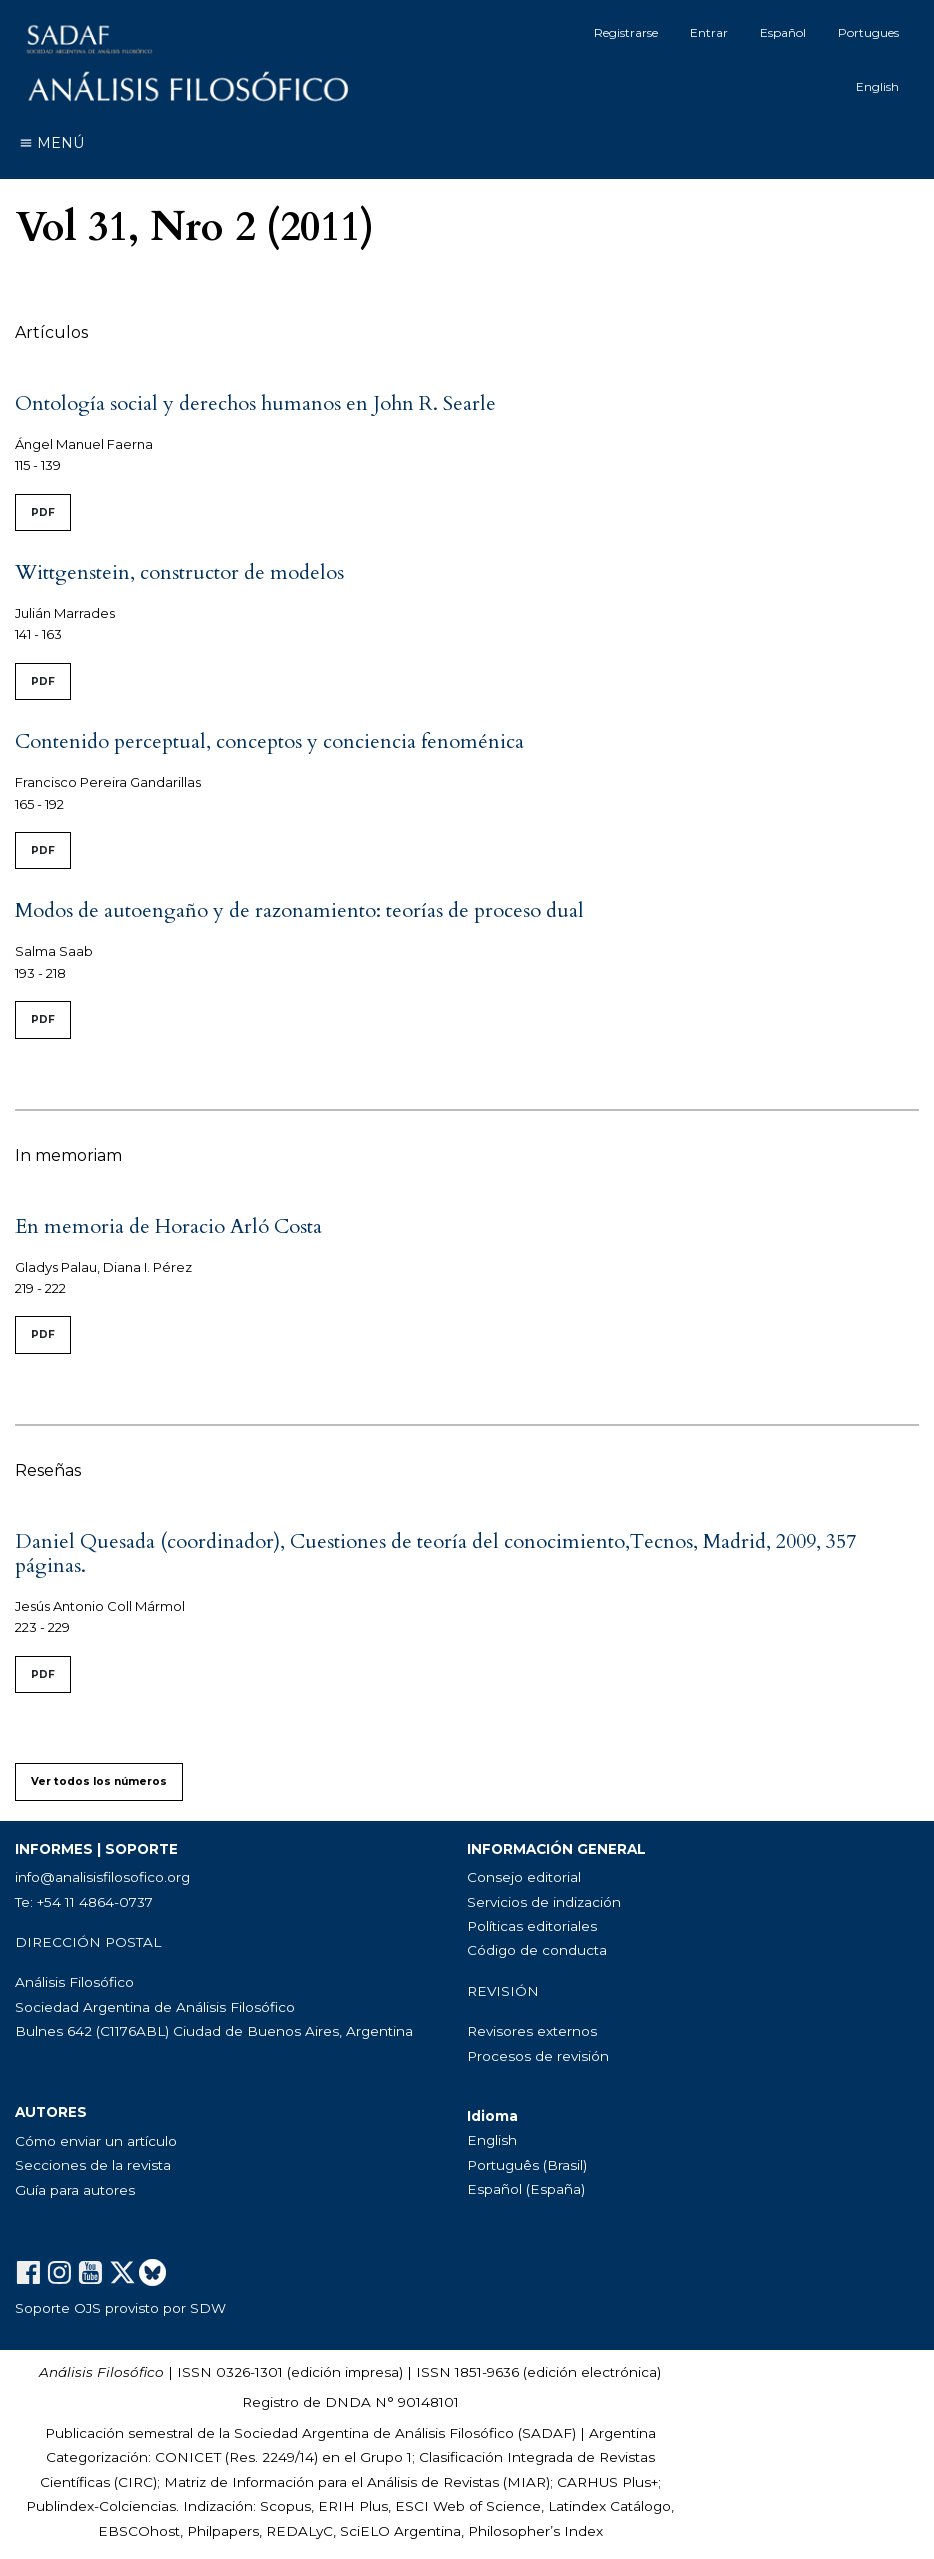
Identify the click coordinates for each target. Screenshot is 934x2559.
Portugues (868, 32)
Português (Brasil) (527, 2165)
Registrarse (626, 32)
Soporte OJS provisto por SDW (120, 2308)
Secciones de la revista (93, 2165)
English (877, 86)
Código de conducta (537, 1950)
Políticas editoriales (532, 1926)
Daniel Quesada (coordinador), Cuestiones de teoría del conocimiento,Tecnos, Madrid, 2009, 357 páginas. (435, 1553)
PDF (43, 512)
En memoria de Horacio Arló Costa (168, 1226)
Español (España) (526, 2189)
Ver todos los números (99, 1781)
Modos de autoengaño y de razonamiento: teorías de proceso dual (299, 910)
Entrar (709, 32)
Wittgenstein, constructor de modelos (179, 572)
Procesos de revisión (538, 2056)
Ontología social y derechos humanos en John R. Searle (255, 403)
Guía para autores (75, 2190)
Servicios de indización (544, 1902)
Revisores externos (532, 2031)
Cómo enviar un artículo (96, 2141)
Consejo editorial (524, 1877)
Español (783, 32)
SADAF (547, 2433)
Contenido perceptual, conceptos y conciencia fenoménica (269, 741)
